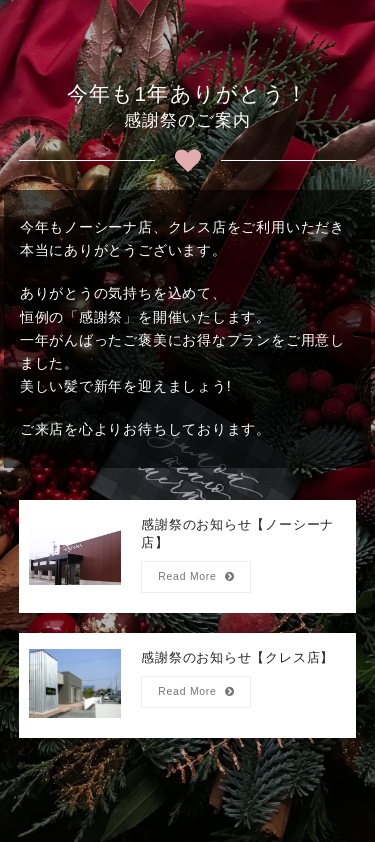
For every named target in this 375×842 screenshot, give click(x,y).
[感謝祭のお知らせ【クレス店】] (188, 685)
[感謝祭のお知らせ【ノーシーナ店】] (188, 556)
